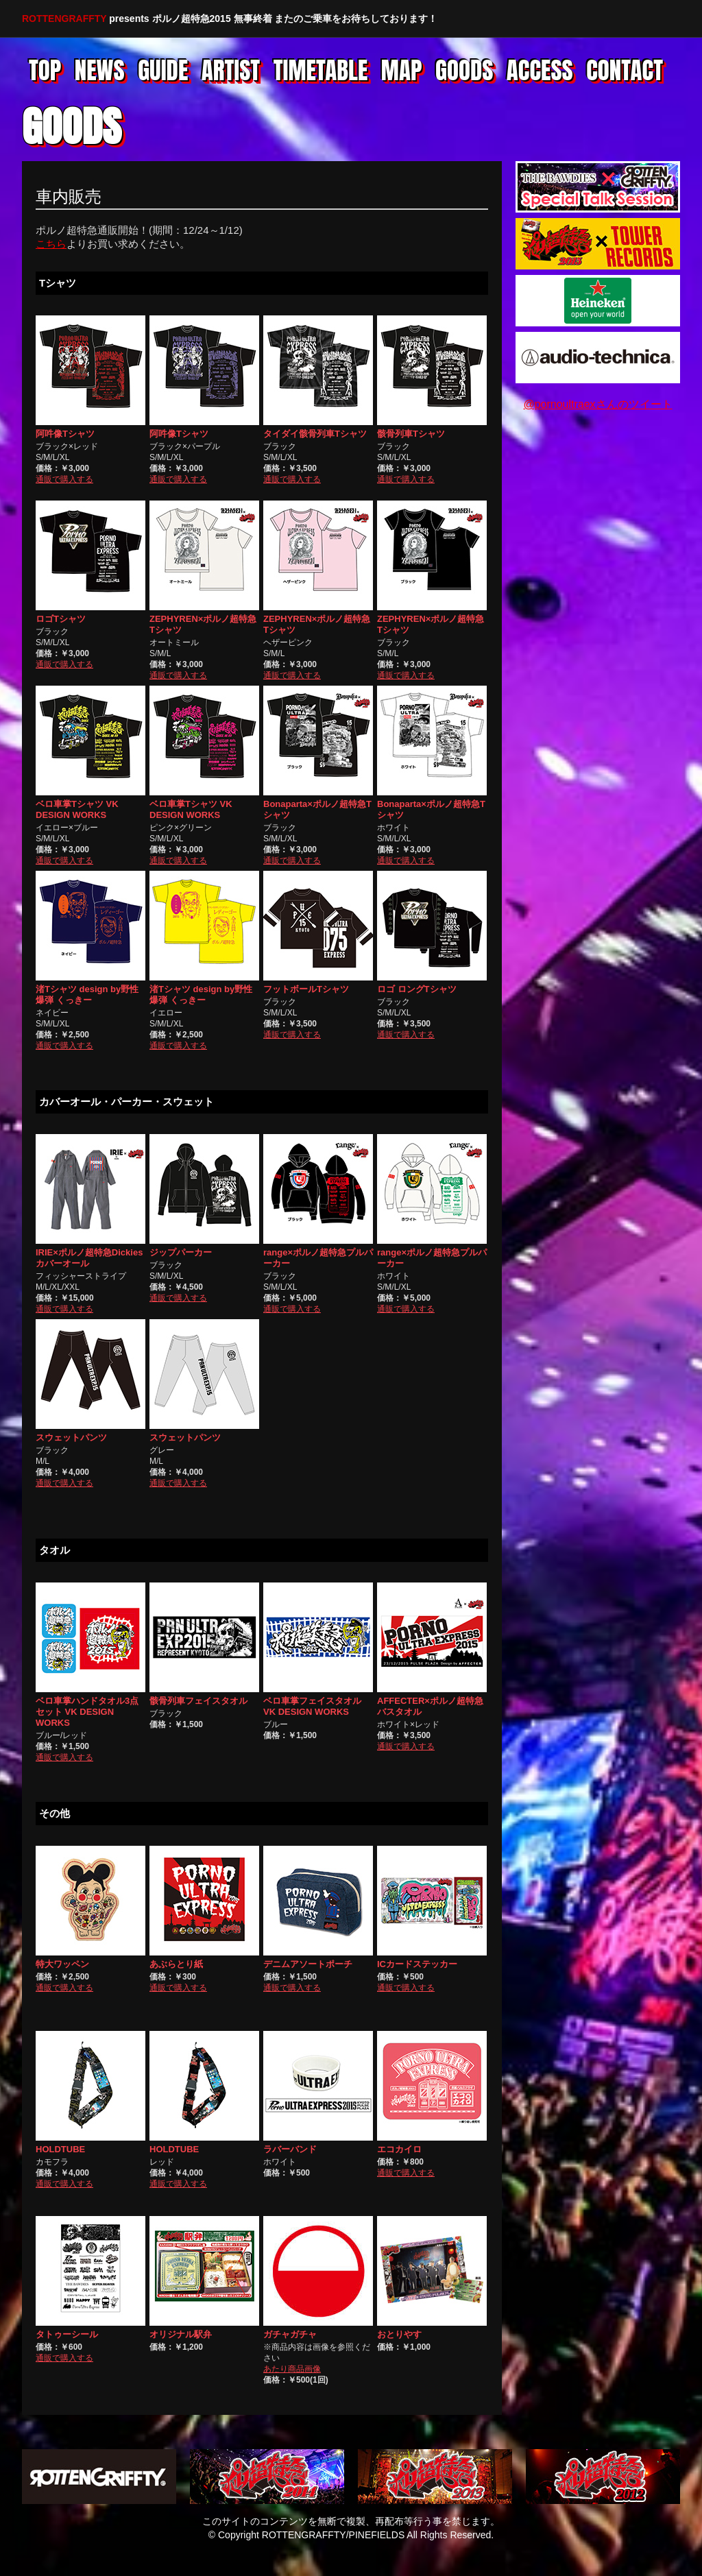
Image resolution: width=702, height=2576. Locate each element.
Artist (231, 72)
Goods (464, 72)
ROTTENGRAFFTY (64, 18)
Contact (624, 72)
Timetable (321, 72)
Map (401, 72)
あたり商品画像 (292, 2369)
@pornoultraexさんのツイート (597, 404)
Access (540, 72)
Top (45, 72)
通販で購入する (64, 479)
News (100, 72)
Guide (163, 72)
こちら (51, 244)
